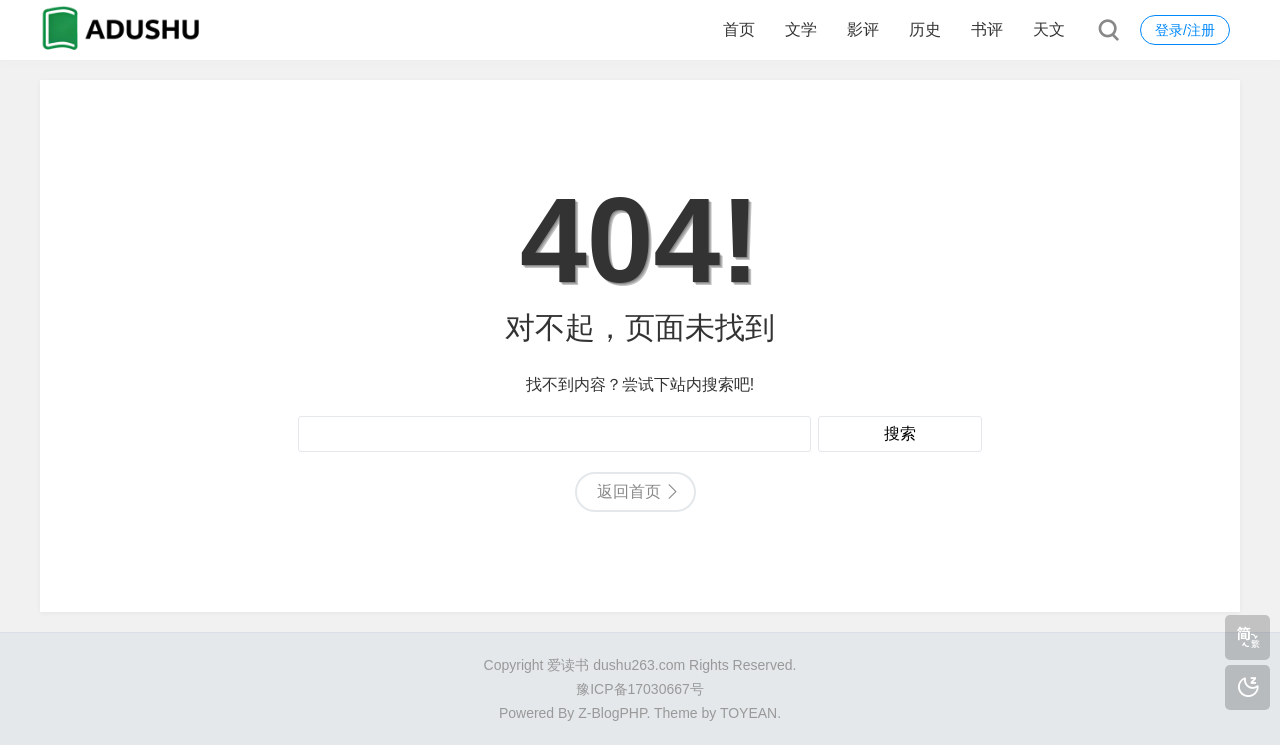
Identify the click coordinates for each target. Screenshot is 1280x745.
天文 (1049, 29)
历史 (925, 29)
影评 (863, 29)
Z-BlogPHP (612, 713)
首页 (739, 29)
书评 (987, 29)
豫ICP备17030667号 (640, 689)
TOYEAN (748, 713)
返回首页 (629, 491)
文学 (801, 29)
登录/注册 (1185, 30)
